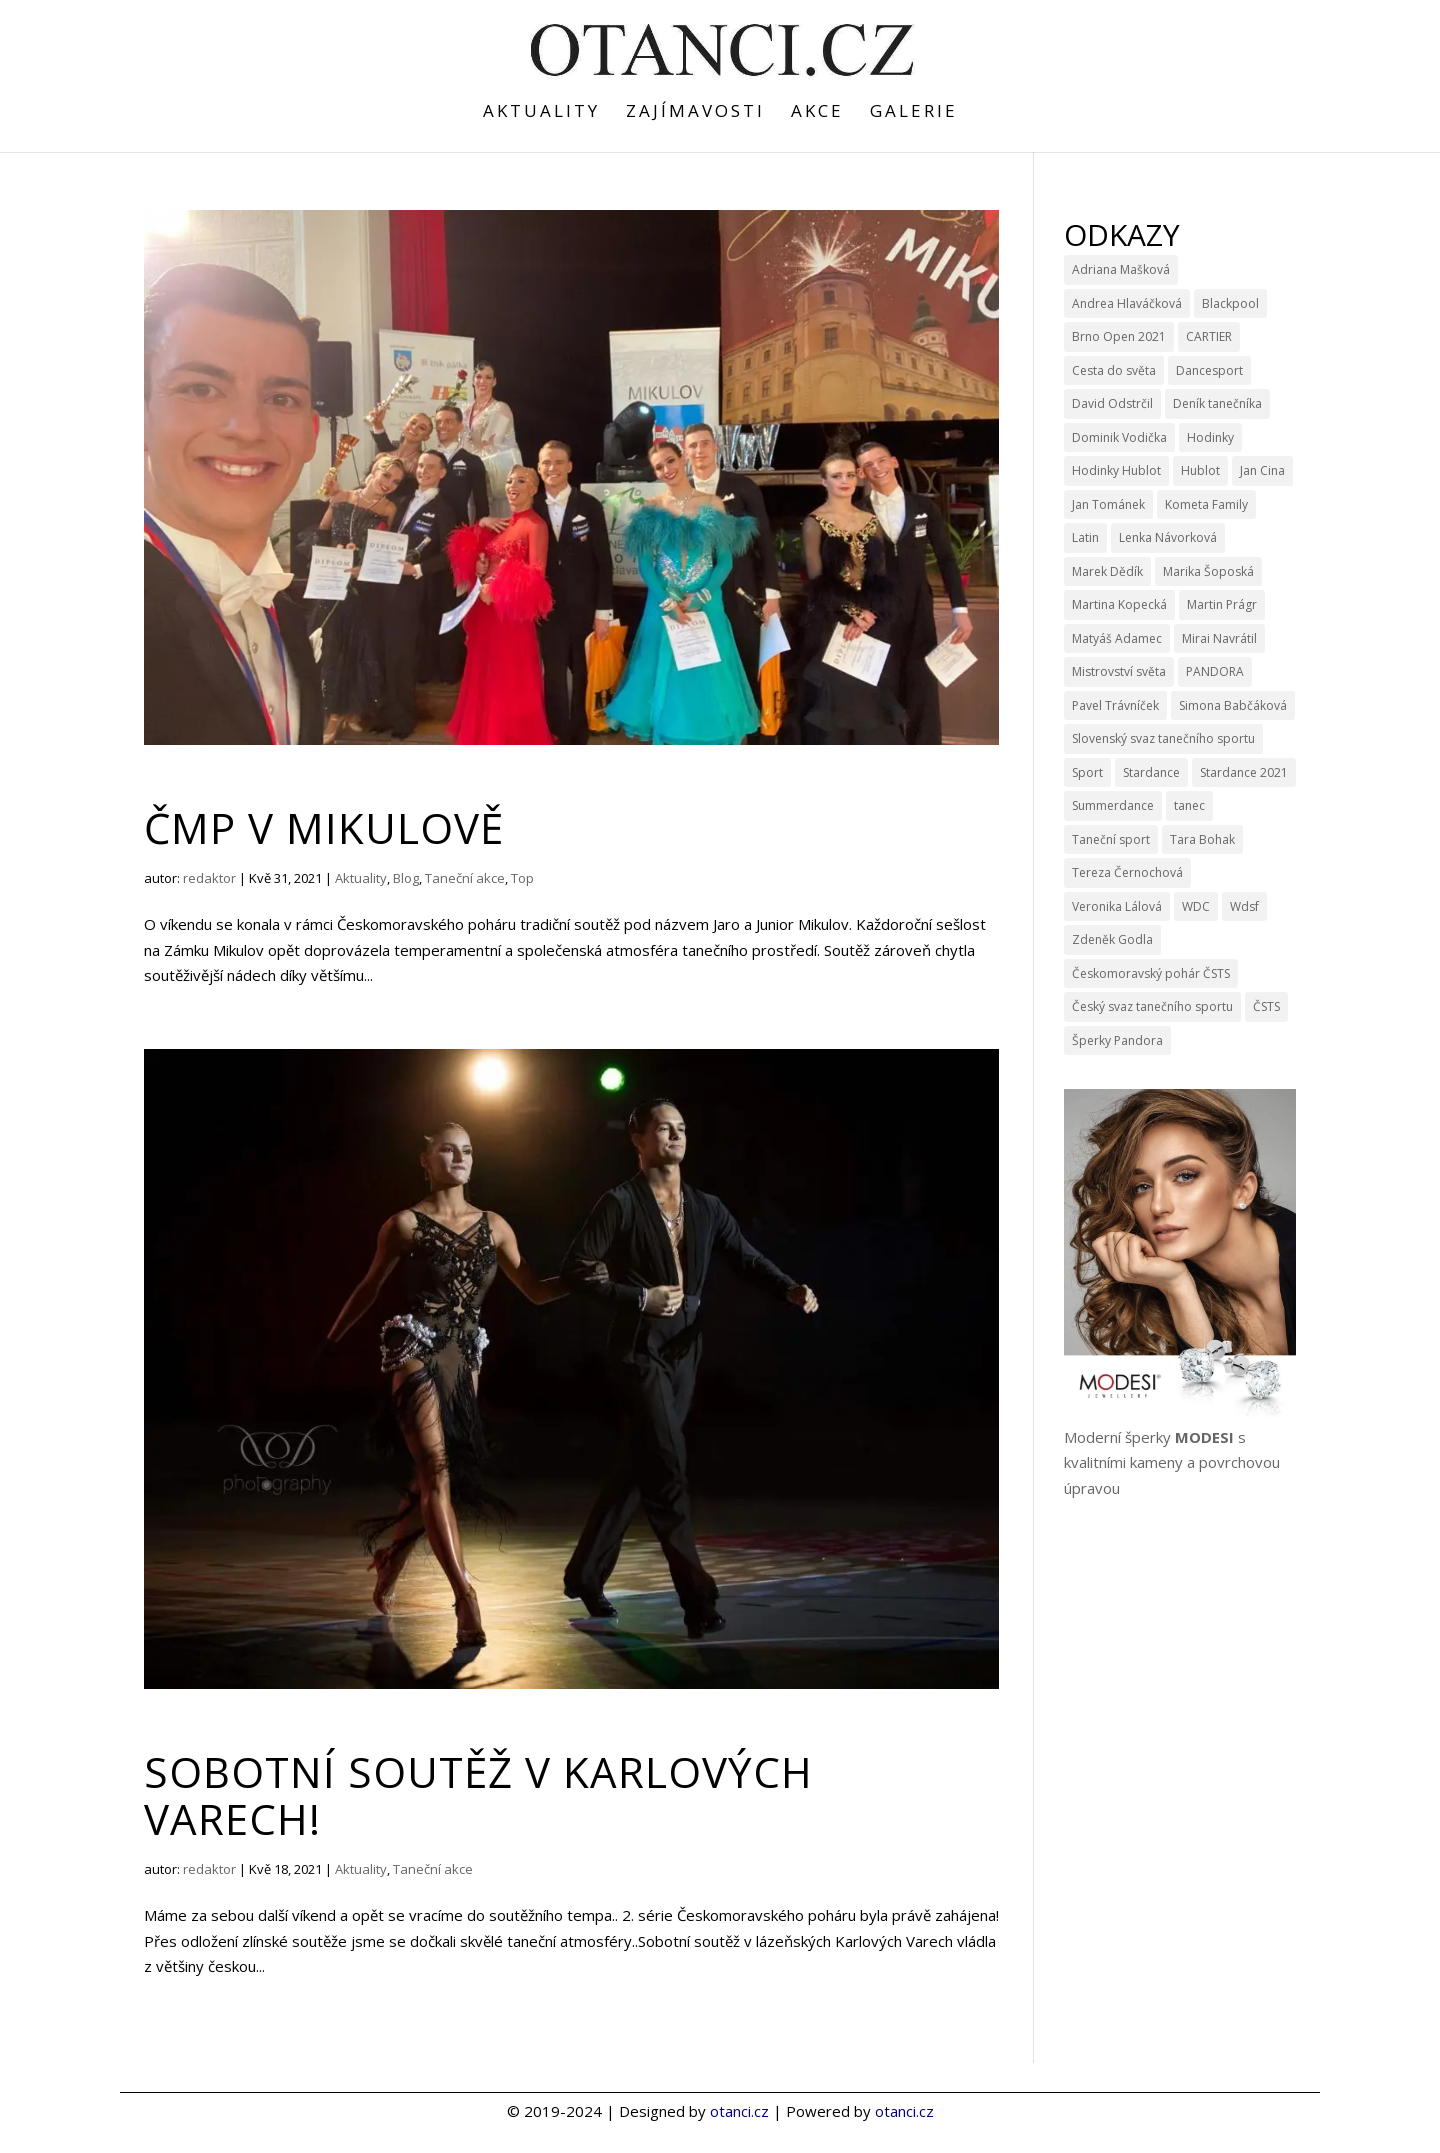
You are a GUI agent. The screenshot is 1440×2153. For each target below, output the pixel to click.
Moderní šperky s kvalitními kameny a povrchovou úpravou (1172, 1462)
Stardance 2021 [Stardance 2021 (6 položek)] (1244, 772)
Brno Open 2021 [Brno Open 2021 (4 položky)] (1119, 336)
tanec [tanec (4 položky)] (1189, 805)
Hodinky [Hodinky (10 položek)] (1210, 437)
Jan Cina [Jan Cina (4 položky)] (1262, 470)
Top (522, 878)
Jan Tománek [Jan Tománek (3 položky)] (1108, 504)
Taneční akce (465, 878)
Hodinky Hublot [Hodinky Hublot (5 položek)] (1116, 470)
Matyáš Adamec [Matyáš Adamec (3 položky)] (1117, 638)
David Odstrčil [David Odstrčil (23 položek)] (1112, 403)
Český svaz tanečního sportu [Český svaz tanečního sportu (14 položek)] (1152, 1006)
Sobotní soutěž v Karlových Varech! (478, 1794)
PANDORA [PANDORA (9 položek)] (1215, 671)
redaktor (209, 878)
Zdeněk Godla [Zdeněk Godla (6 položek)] (1112, 939)
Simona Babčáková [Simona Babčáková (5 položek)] (1233, 705)
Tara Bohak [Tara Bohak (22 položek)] (1202, 839)
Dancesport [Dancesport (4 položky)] (1209, 370)
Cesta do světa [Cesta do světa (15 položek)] (1114, 370)
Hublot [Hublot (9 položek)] (1200, 470)
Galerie (914, 113)
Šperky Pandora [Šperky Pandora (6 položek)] (1117, 1040)
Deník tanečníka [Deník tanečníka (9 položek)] (1217, 403)
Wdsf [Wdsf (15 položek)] (1244, 906)
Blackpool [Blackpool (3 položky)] (1230, 303)
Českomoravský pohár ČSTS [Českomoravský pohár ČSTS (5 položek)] (1151, 973)
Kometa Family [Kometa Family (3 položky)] (1206, 504)
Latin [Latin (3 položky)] (1085, 537)
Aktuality (541, 113)
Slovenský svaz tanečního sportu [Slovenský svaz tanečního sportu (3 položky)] (1163, 738)
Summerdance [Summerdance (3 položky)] (1113, 805)
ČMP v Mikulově (324, 827)
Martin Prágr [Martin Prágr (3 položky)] (1222, 604)
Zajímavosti (695, 113)
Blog (406, 878)
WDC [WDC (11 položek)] (1196, 906)
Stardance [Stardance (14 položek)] (1151, 772)
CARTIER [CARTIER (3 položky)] (1209, 336)
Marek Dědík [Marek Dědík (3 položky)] (1107, 571)
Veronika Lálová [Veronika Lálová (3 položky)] (1117, 906)
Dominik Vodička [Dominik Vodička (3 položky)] (1119, 437)
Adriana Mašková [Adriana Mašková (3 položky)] (1121, 269)
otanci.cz (739, 2111)
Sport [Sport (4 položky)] (1087, 772)
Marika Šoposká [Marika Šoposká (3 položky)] (1208, 571)
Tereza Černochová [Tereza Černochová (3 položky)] (1127, 872)
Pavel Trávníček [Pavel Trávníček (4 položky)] (1115, 705)
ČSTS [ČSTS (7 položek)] (1266, 1006)
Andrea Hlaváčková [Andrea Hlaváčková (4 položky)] (1127, 303)
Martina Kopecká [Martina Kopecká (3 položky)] (1119, 604)
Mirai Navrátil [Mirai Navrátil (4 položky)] (1219, 638)
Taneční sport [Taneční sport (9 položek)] (1111, 839)
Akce (817, 113)
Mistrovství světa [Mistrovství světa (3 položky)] (1119, 671)
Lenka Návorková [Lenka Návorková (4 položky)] (1168, 537)
